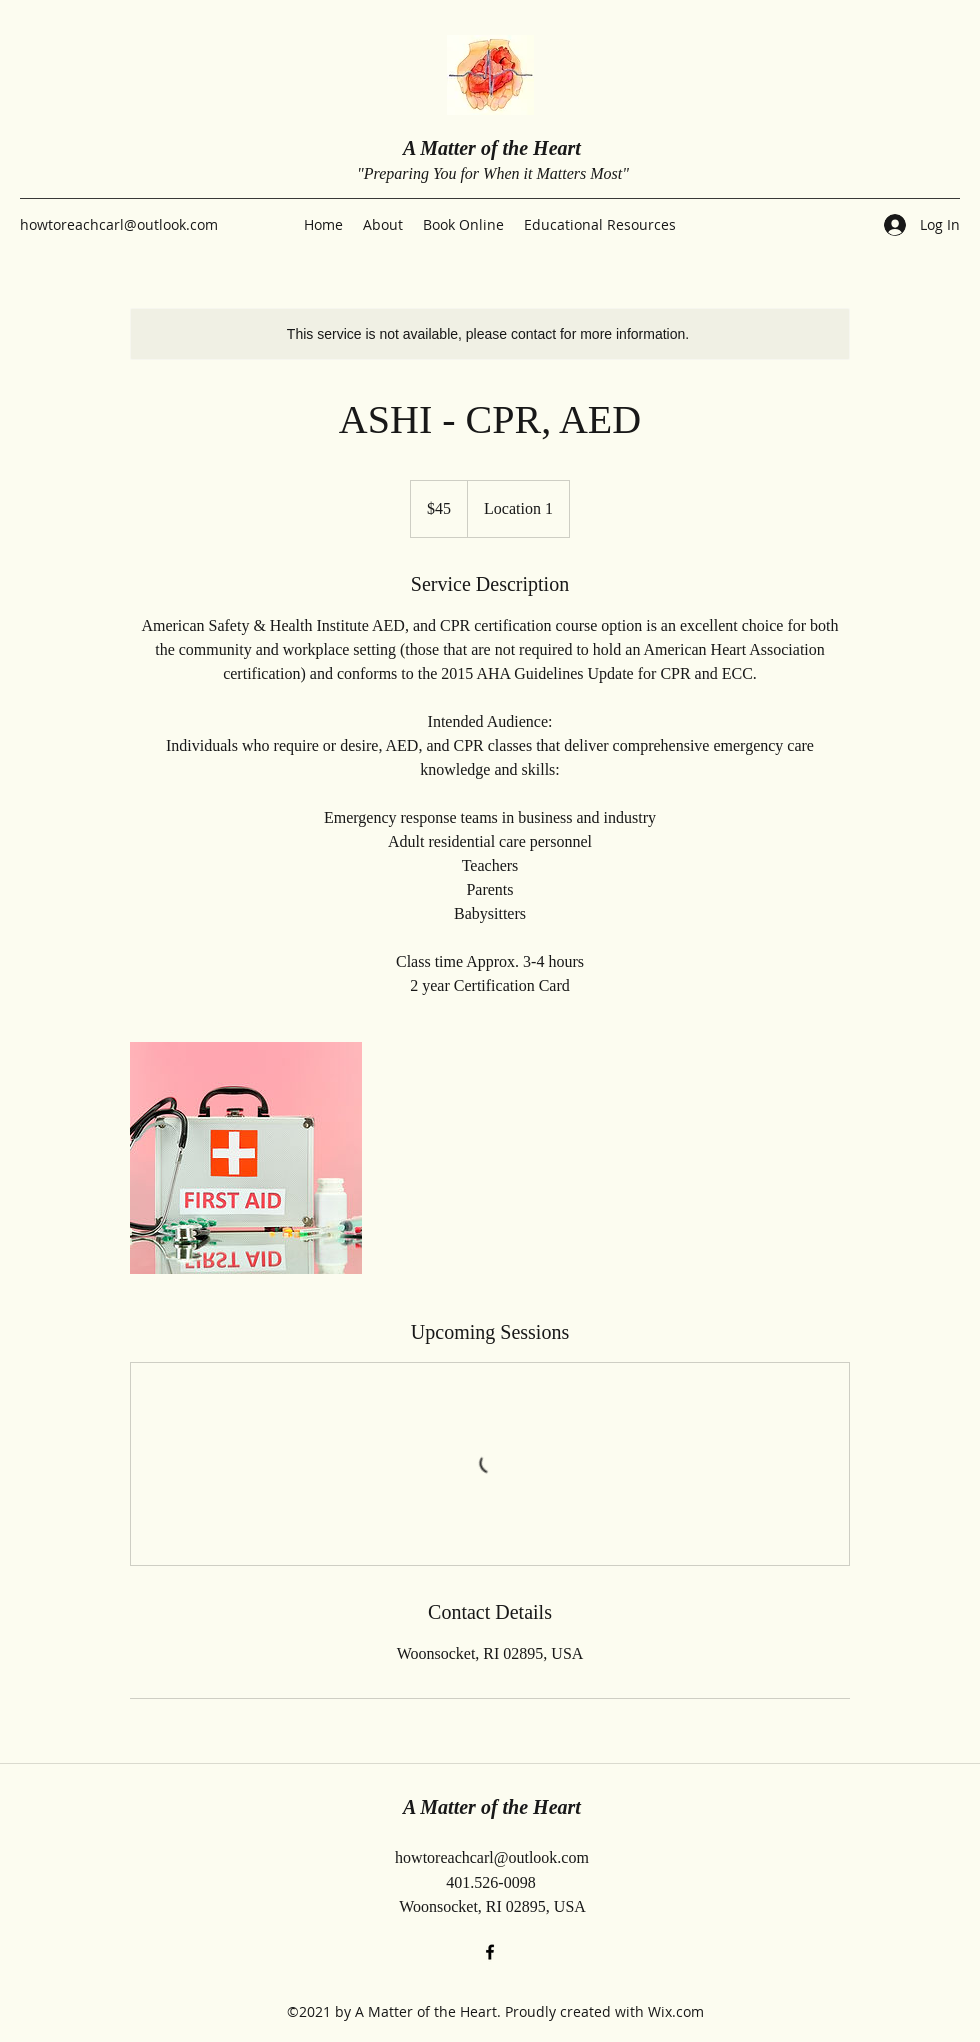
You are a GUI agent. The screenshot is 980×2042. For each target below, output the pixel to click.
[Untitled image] (246, 1158)
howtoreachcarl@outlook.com (119, 224)
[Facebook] (490, 1952)
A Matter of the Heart (492, 148)
